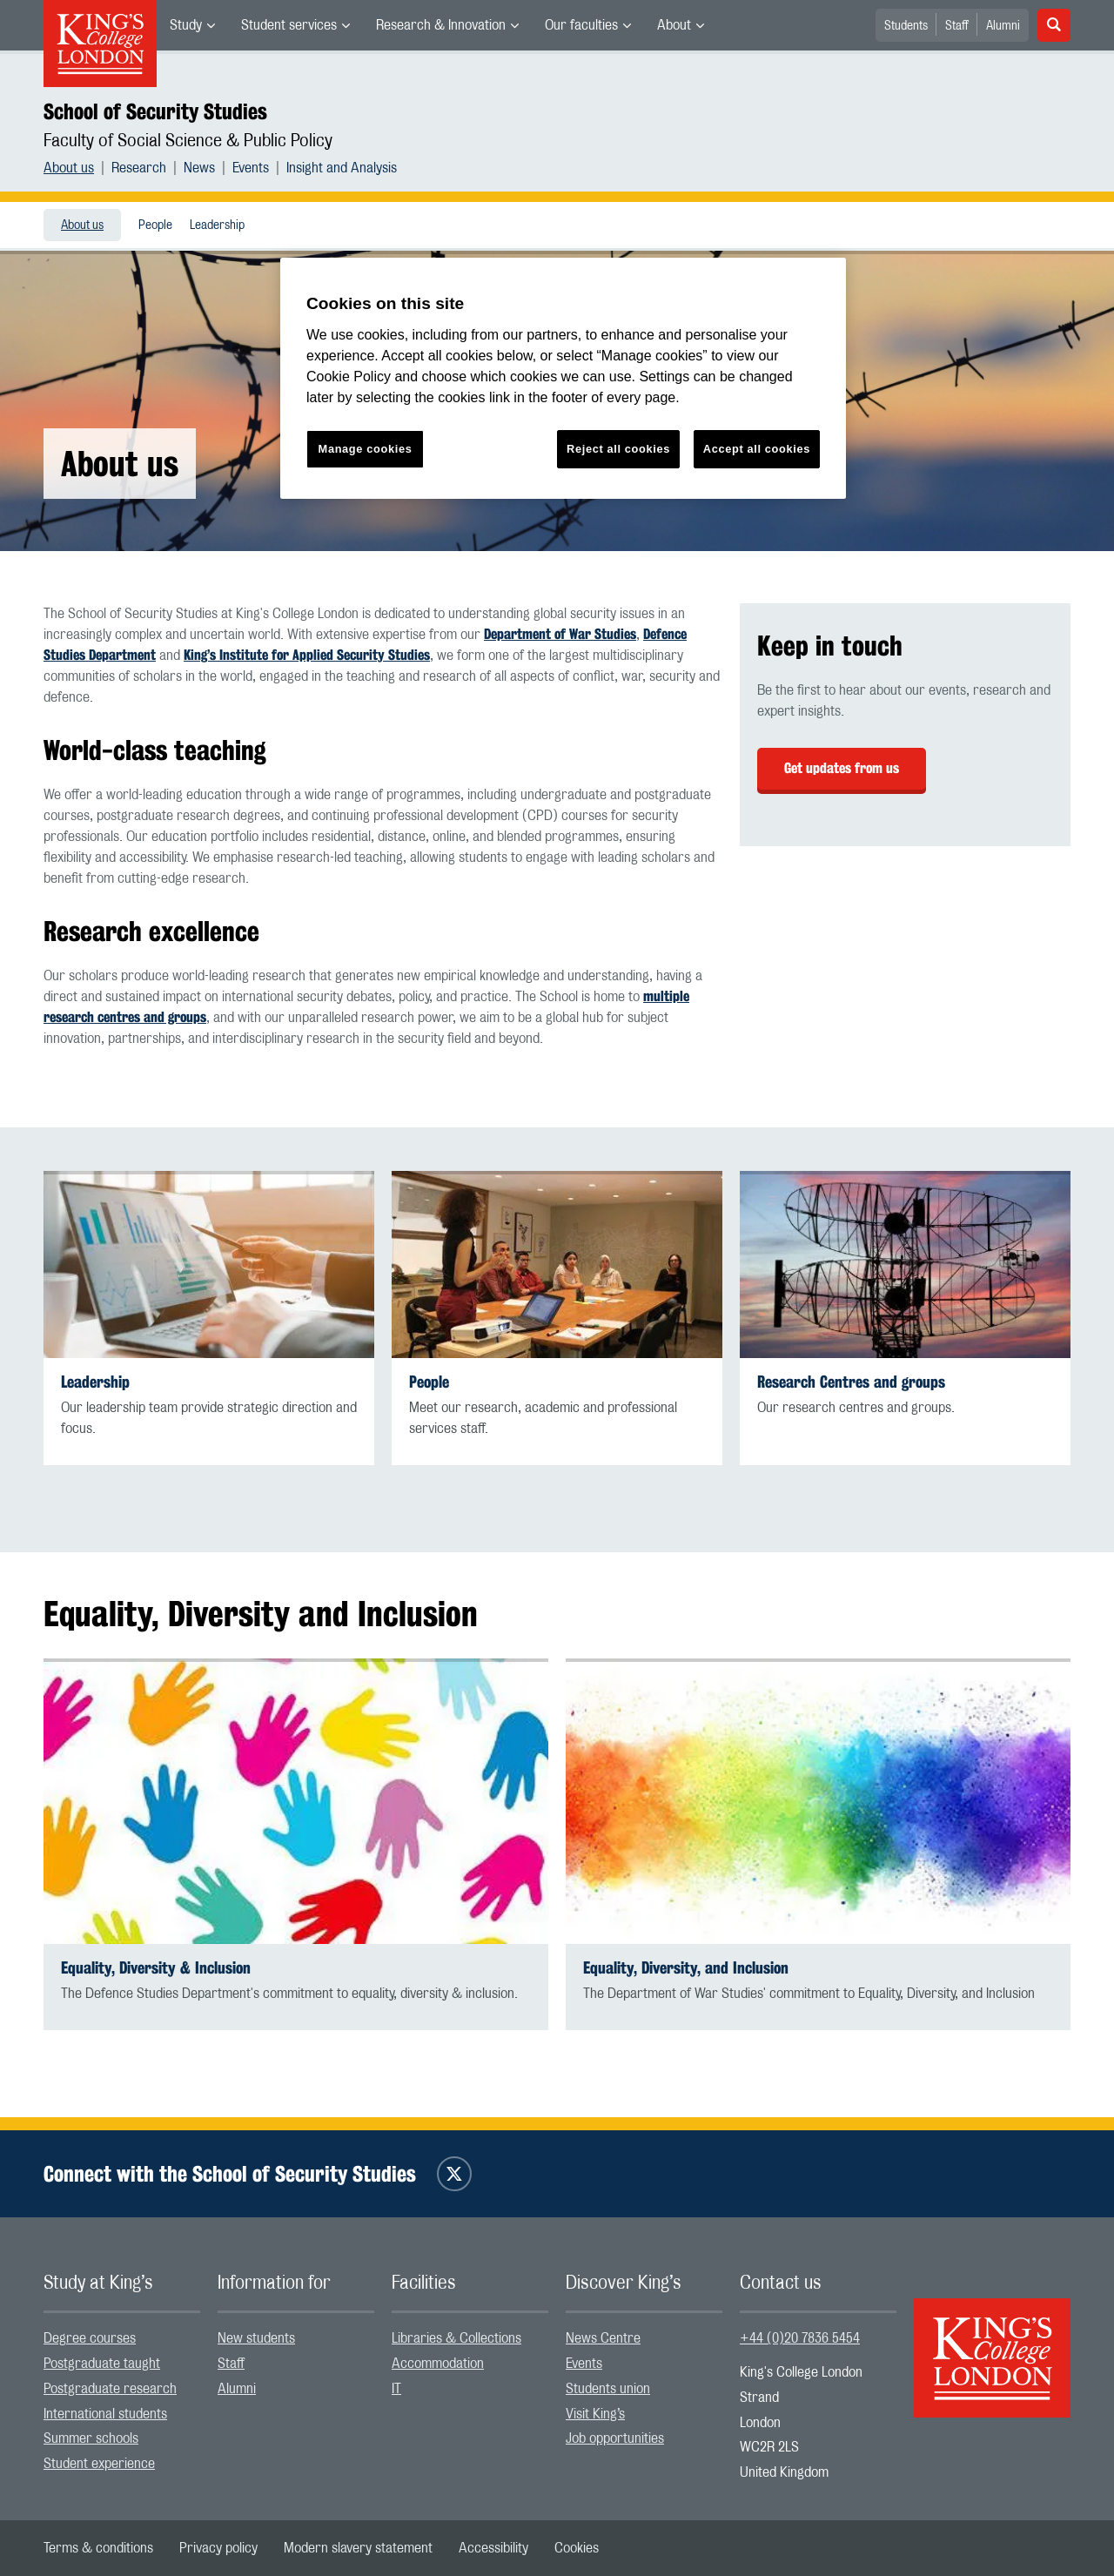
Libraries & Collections (456, 2338)
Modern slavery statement (358, 2548)
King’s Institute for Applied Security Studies (307, 655)
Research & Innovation (441, 25)
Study (186, 25)
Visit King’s (595, 2414)
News (199, 168)
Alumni (1003, 26)
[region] (563, 378)
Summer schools (91, 2438)
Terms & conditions (98, 2548)
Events (250, 168)
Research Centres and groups (851, 1382)
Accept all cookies (756, 448)
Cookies (576, 2548)
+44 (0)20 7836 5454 (800, 2338)
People (155, 225)
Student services (289, 25)
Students (906, 26)
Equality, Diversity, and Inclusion (686, 1968)
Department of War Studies (560, 634)
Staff (957, 26)
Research (138, 168)
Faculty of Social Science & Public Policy (188, 141)
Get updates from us (841, 768)
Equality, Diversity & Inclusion (156, 1968)
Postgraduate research (110, 2389)
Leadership (217, 225)
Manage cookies (366, 448)
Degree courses (90, 2338)
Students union (608, 2389)
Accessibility (493, 2548)
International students (105, 2414)
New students (256, 2338)
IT (396, 2389)
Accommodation (438, 2364)
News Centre (603, 2338)
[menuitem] (192, 25)
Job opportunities (615, 2438)
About (674, 25)
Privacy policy (218, 2548)
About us (69, 168)
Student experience (99, 2464)
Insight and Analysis (341, 168)
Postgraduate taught (102, 2364)
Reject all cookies (618, 448)
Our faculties (581, 25)
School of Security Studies (155, 111)
